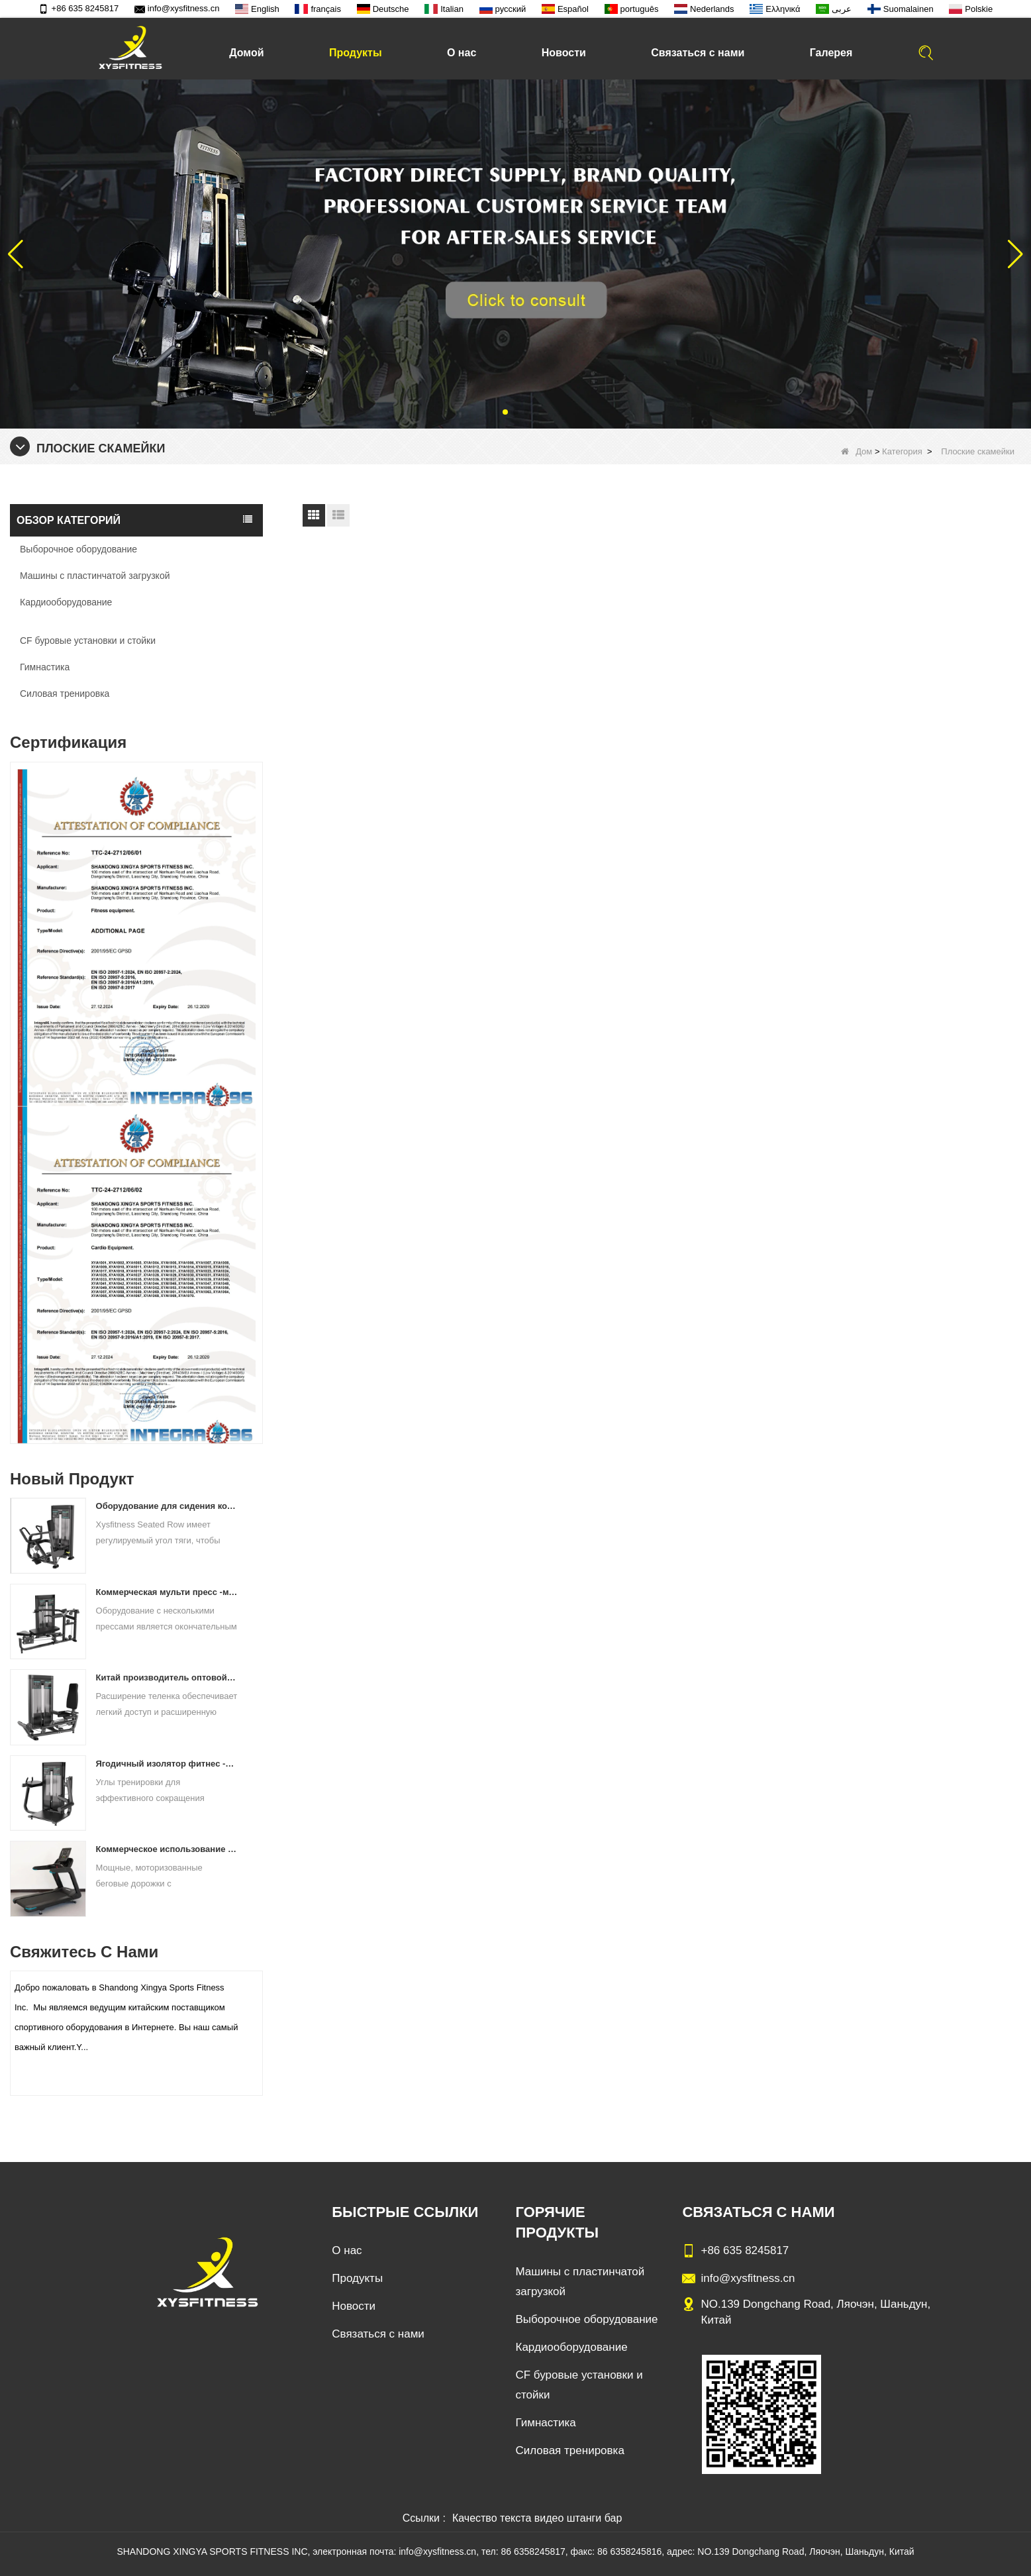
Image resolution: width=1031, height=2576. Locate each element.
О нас (461, 52)
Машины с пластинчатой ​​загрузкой (95, 575)
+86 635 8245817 (78, 8)
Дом (856, 451)
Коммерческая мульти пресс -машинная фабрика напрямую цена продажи (167, 1592)
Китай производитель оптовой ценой (167, 1677)
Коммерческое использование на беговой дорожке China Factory (167, 1849)
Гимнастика (45, 667)
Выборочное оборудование (78, 549)
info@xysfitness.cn (177, 8)
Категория (902, 451)
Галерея (831, 52)
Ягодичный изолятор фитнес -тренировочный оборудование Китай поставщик (167, 1764)
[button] (505, 412)
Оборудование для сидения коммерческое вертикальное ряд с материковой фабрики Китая (167, 1506)
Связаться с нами (697, 52)
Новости (564, 52)
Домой (246, 52)
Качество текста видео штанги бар (537, 2518)
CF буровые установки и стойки (88, 640)
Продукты (355, 52)
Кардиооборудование (66, 602)
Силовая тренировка (64, 693)
